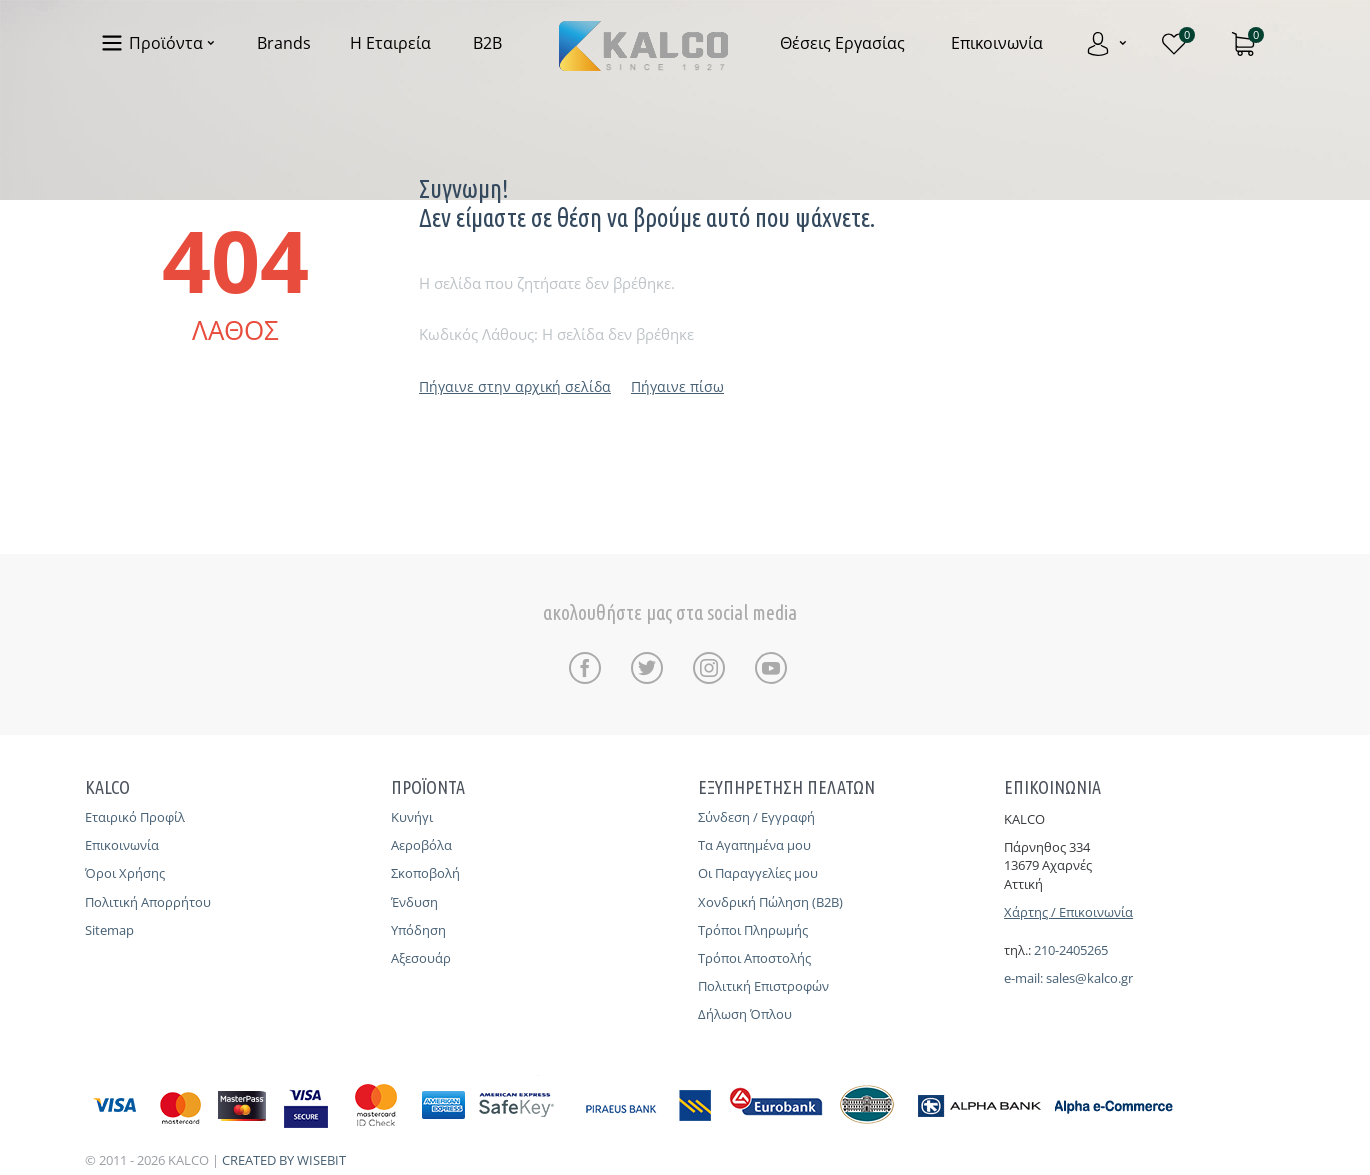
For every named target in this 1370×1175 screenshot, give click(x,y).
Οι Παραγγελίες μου (758, 873)
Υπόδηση (418, 930)
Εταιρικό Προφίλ (135, 817)
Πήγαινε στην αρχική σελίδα (515, 386)
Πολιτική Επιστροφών (763, 986)
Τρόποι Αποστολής (754, 958)
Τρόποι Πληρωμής (753, 930)
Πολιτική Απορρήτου (148, 902)
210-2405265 (1071, 950)
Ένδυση (414, 902)
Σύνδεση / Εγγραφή (756, 817)
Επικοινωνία (122, 845)
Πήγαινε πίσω (677, 386)
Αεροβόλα (421, 845)
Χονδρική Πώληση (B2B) (770, 902)
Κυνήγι (412, 817)
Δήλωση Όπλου (745, 1014)
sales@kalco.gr (1089, 978)
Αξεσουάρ (421, 958)
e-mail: (1025, 978)
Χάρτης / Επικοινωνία (1068, 912)
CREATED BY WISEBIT (284, 1160)
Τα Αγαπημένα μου (754, 845)
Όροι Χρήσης (125, 873)
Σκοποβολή (425, 873)
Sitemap (109, 930)
